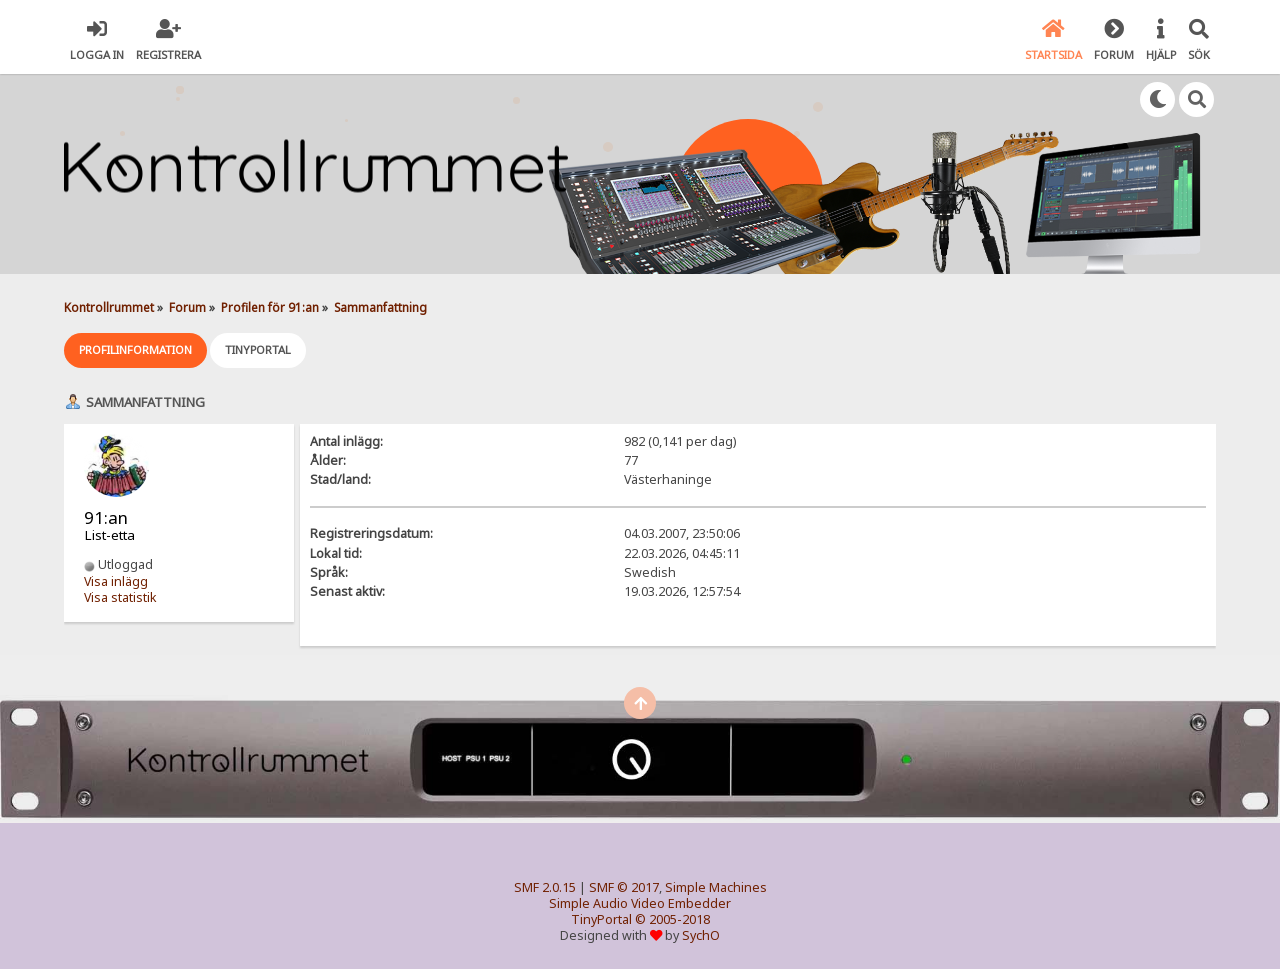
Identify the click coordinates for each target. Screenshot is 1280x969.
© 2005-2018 (672, 919)
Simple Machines (716, 887)
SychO (701, 935)
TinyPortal (601, 919)
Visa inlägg (116, 581)
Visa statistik (120, 597)
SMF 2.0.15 (545, 887)
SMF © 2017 (624, 887)
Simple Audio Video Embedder (640, 903)
